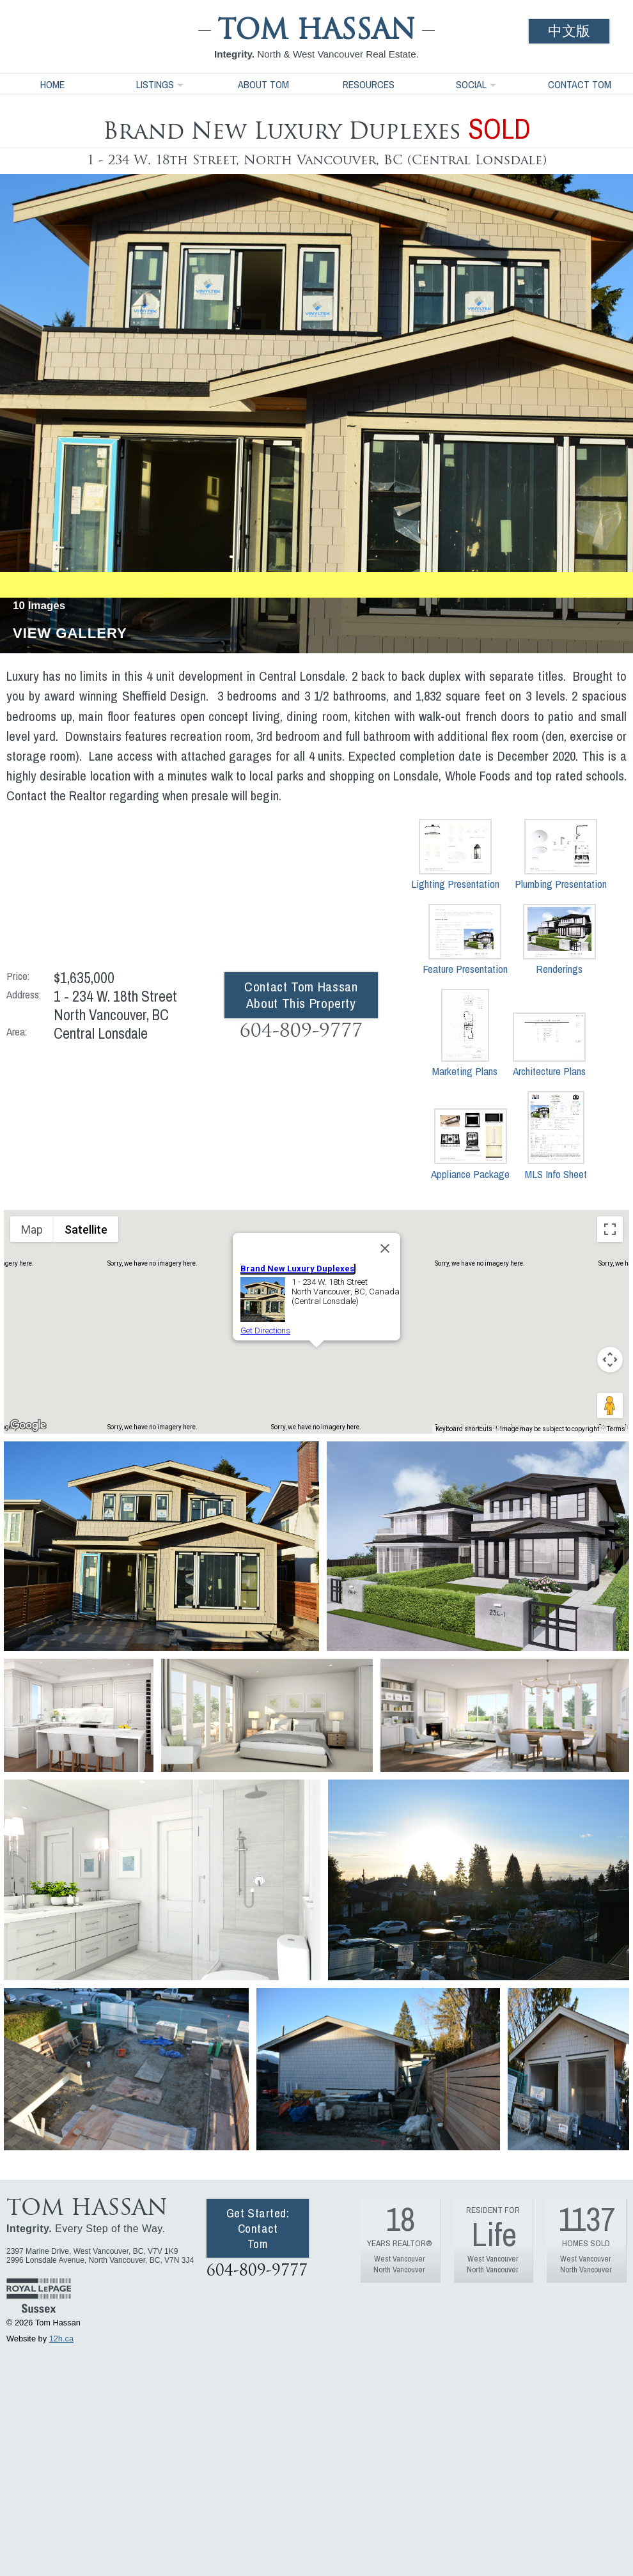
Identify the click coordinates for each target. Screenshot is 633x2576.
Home (52, 84)
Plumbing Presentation (561, 855)
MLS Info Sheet (556, 1136)
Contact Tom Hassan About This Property (300, 995)
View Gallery (70, 633)
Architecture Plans (549, 1045)
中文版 (569, 31)
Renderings (559, 940)
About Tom (263, 84)
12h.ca (61, 2338)
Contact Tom (579, 84)
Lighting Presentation (455, 855)
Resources (369, 84)
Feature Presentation (465, 940)
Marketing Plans (464, 1033)
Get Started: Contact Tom (258, 2228)
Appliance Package (470, 1144)
